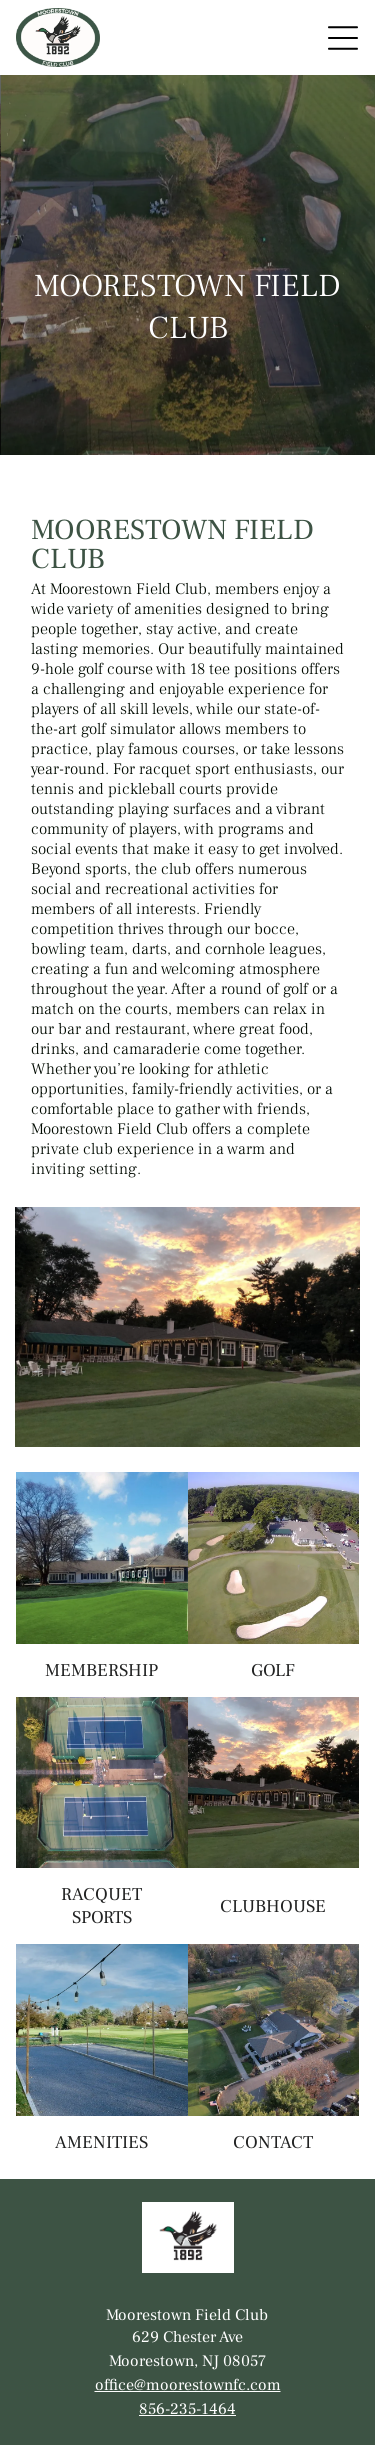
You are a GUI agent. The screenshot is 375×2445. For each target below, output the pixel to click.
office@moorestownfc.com (188, 2385)
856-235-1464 (187, 2409)
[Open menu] (343, 38)
